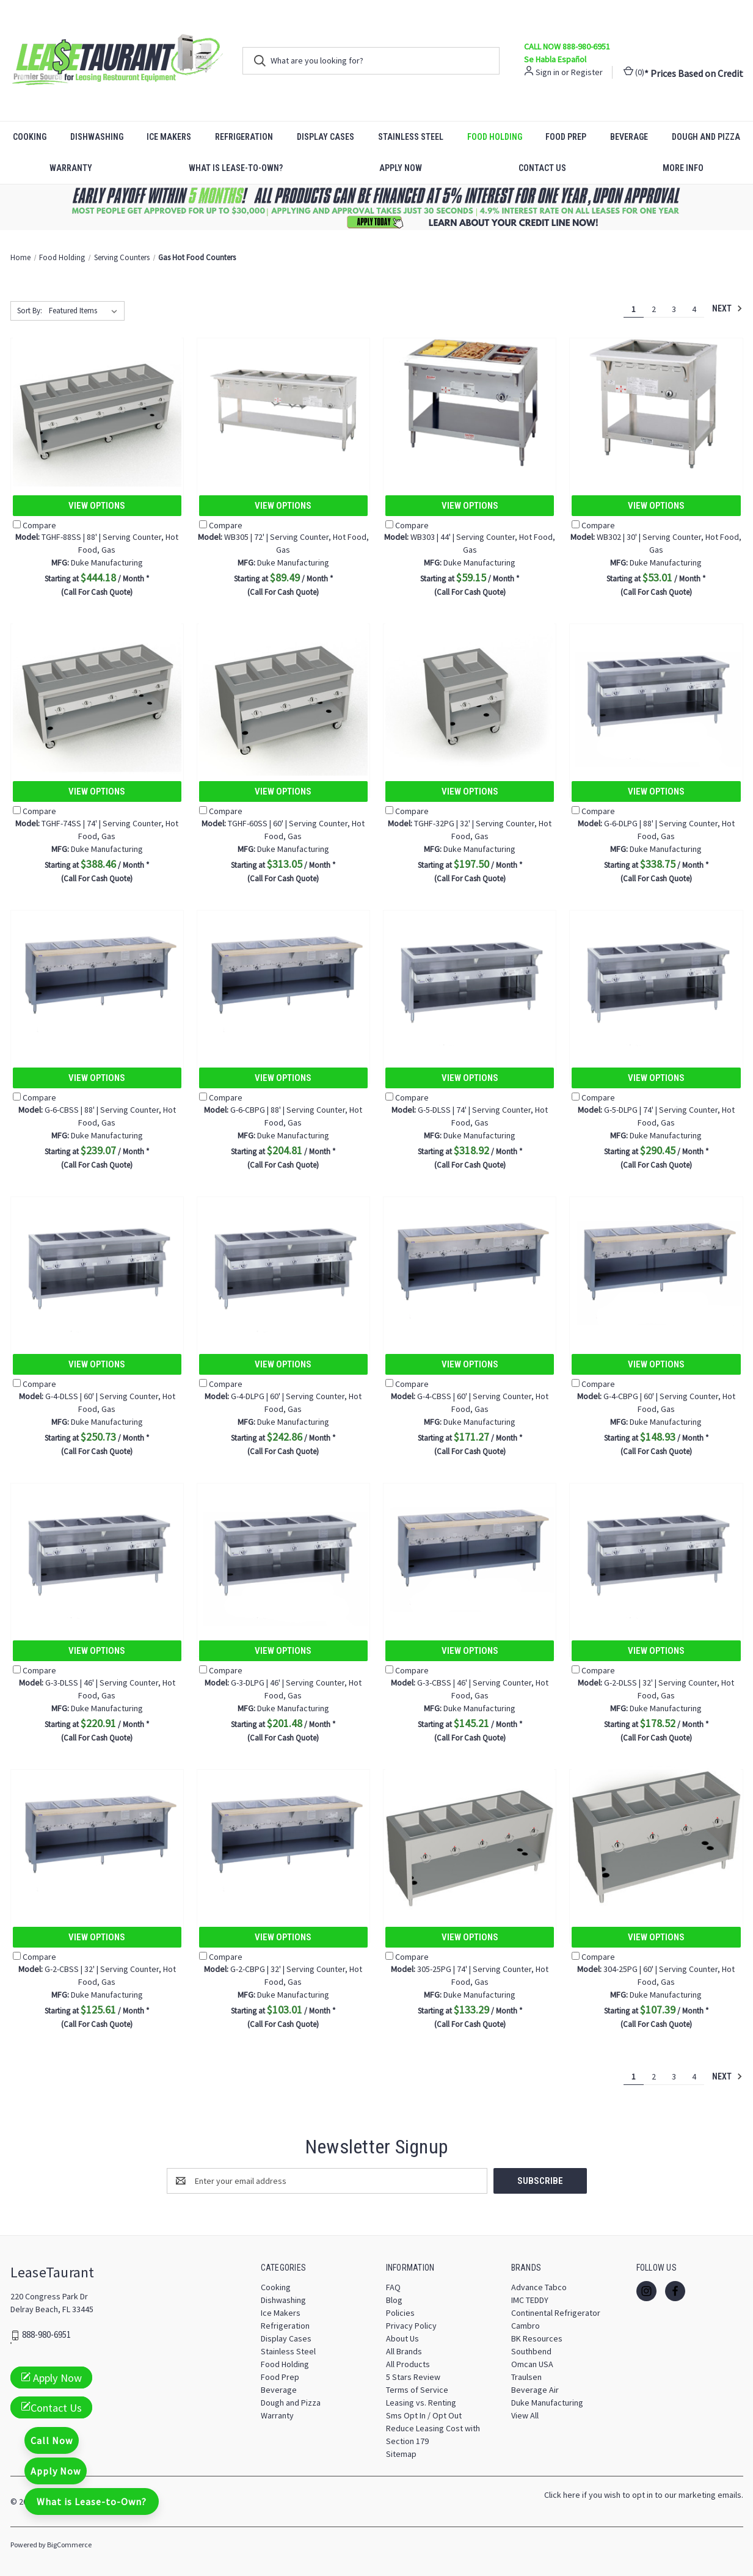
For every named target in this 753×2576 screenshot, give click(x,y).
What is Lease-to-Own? (236, 168)
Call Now (52, 2440)
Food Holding (494, 137)
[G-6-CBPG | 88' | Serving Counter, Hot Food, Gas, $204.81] (283, 977)
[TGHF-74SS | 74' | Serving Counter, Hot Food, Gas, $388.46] (97, 691)
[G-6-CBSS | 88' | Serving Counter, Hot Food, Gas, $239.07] (97, 977)
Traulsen (526, 2376)
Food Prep (565, 137)
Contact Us (542, 168)
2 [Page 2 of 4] (654, 309)
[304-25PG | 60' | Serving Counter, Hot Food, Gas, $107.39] (656, 1837)
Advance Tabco (539, 2287)
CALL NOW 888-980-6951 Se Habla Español (567, 53)
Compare (34, 525)
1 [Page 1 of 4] (633, 309)
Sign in (547, 72)
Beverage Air (535, 2389)
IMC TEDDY (529, 2299)
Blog (394, 2299)
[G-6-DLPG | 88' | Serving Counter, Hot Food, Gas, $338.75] (656, 691)
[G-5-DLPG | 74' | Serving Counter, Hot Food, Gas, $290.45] (656, 977)
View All (525, 2415)
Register (587, 72)
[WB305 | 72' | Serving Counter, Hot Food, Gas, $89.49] (283, 405)
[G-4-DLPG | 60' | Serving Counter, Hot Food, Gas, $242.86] (283, 1264)
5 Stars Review (413, 2376)
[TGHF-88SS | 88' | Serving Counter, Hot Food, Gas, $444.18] (97, 405)
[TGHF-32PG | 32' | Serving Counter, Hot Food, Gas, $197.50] (469, 691)
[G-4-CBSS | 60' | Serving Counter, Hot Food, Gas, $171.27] (469, 1264)
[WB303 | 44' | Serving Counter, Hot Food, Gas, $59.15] (469, 405)
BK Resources (536, 2338)
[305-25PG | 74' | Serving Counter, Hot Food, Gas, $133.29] (469, 1837)
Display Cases (325, 137)
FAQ (393, 2287)
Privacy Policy (411, 2325)
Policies (400, 2312)
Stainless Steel (410, 137)
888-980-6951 (46, 2335)
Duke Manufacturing (547, 2402)
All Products (408, 2364)
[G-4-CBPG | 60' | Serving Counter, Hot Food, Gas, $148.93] (656, 1264)
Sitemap (401, 2453)
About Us (402, 2338)
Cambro (525, 2325)
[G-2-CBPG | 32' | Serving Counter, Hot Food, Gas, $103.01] (283, 1837)
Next (727, 308)
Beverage (629, 137)
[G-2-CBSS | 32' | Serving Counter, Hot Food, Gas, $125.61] (97, 1837)
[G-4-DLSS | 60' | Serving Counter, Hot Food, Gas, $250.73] (97, 1264)
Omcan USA (532, 2364)
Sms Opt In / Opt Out (424, 2415)
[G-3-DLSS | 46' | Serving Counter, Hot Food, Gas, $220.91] (97, 1550)
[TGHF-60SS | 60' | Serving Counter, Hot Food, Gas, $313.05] (283, 691)
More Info (683, 168)
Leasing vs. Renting (421, 2402)
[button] (377, 207)
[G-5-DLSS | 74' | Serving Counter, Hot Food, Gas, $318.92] (469, 977)
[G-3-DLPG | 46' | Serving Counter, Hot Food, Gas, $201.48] (283, 1550)
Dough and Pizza (706, 137)
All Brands (404, 2351)
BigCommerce (69, 2544)
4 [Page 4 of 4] (694, 309)
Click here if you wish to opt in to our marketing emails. (643, 2494)
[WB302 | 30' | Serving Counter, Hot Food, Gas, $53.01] (656, 405)
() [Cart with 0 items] (634, 72)
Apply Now (400, 168)
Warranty (70, 168)
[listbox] (85, 311)
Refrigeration (244, 137)
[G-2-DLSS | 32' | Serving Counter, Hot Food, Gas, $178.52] (656, 1550)
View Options (96, 505)
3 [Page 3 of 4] (674, 309)
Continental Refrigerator (555, 2312)
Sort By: (29, 310)
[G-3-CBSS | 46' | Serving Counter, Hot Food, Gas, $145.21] (469, 1550)
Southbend (531, 2351)
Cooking (29, 137)
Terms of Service (417, 2389)
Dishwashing (96, 137)
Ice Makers (169, 137)
